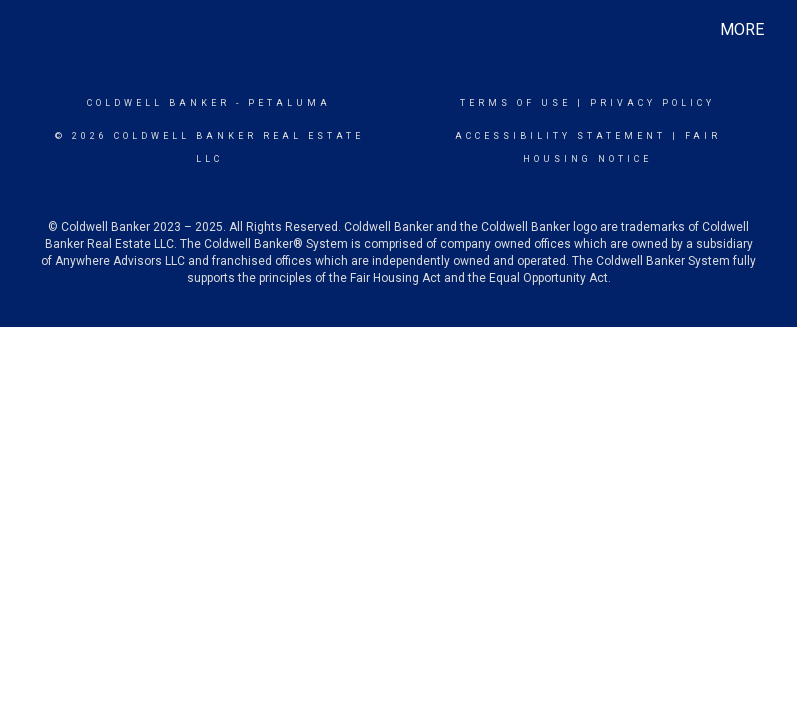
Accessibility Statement (560, 136)
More (742, 29)
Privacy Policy (652, 103)
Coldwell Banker (158, 103)
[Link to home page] (34, 30)
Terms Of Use (515, 103)
